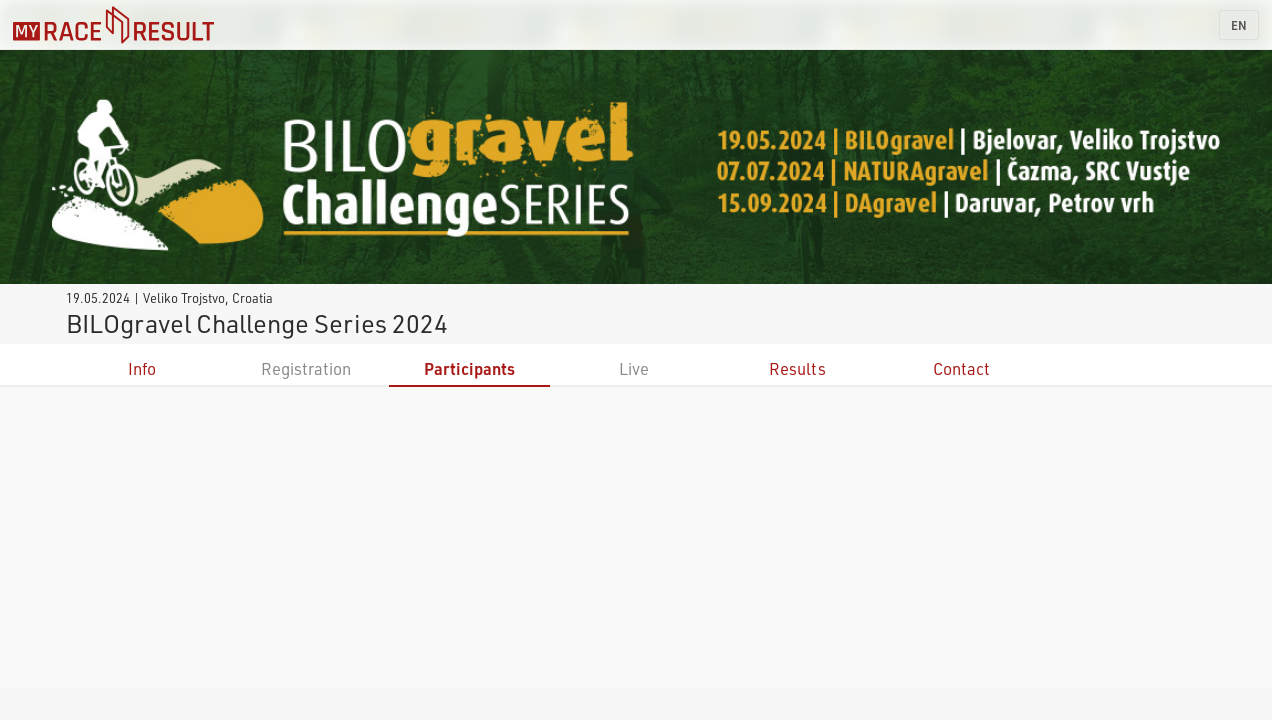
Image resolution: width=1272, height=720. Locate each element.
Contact (961, 368)
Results (797, 368)
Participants (469, 368)
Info (142, 368)
